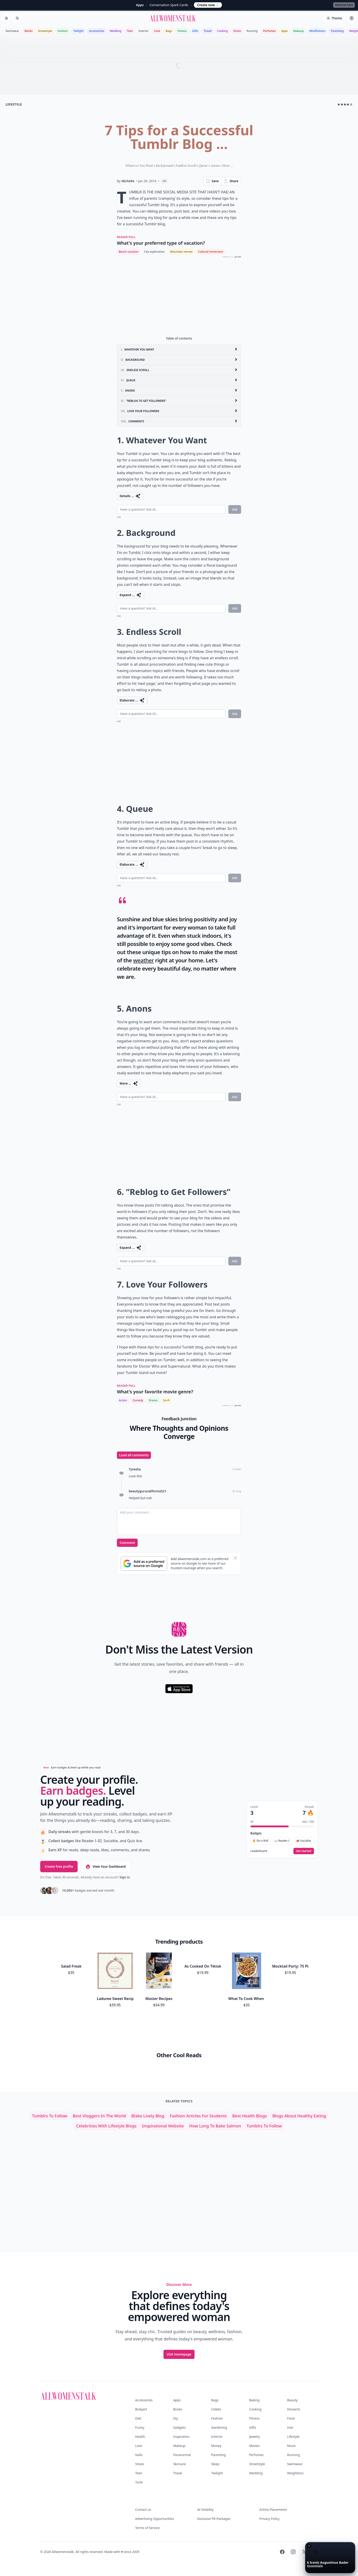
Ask (234, 509)
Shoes (237, 31)
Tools (139, 2482)
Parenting (337, 31)
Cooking (222, 31)
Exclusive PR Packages (213, 2518)
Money (216, 2446)
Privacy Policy (269, 2518)
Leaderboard (258, 1851)
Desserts (293, 2409)
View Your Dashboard (105, 1866)
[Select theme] (334, 18)
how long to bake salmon (215, 2126)
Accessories (96, 31)
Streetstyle (45, 31)
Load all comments (134, 1455)
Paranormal (182, 2455)
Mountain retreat (181, 252)
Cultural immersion (210, 252)
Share (231, 181)
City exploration (154, 252)
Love (157, 31)
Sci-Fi (166, 1400)
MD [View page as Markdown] (164, 181)
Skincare (179, 2464)
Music (291, 2446)
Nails (138, 2455)
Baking (254, 2400)
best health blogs (249, 2116)
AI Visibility (205, 2509)
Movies (254, 2446)
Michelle (127, 181)
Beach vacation (129, 252)
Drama (153, 1400)
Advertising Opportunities (154, 2518)
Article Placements (273, 2509)
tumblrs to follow (49, 2116)
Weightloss (295, 2473)
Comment (127, 1542)
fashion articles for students (198, 2116)
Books (28, 31)
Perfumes (269, 31)
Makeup (298, 31)
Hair (290, 2427)
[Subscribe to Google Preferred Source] (144, 1563)
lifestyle (13, 104)
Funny (139, 2427)
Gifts (195, 31)
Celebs (216, 2409)
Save (212, 181)
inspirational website (163, 2126)
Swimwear (12, 31)
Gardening (219, 2427)
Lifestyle (293, 2436)
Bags (169, 31)
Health (140, 2436)
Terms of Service (147, 2528)
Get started (303, 1851)
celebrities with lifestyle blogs (106, 2126)
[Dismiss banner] (235, 1558)
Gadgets (179, 2427)
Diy (175, 2418)
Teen (130, 31)
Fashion (63, 31)
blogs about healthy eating (299, 2116)
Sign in (124, 1877)
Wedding (115, 31)
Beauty (292, 2400)
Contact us (143, 2509)
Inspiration (181, 2436)
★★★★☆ (345, 104)
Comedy (137, 1400)
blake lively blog (148, 2116)
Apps (284, 31)
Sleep (215, 2464)
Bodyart (141, 2409)
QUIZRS (237, 257)
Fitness (182, 31)
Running (252, 31)
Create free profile (59, 1866)
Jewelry (254, 2436)
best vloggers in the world (99, 2116)
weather (143, 960)
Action (123, 1400)
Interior (144, 31)
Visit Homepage (179, 2354)
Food (291, 2418)
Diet (138, 2418)
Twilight (78, 31)
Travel (207, 31)
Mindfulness (317, 31)
